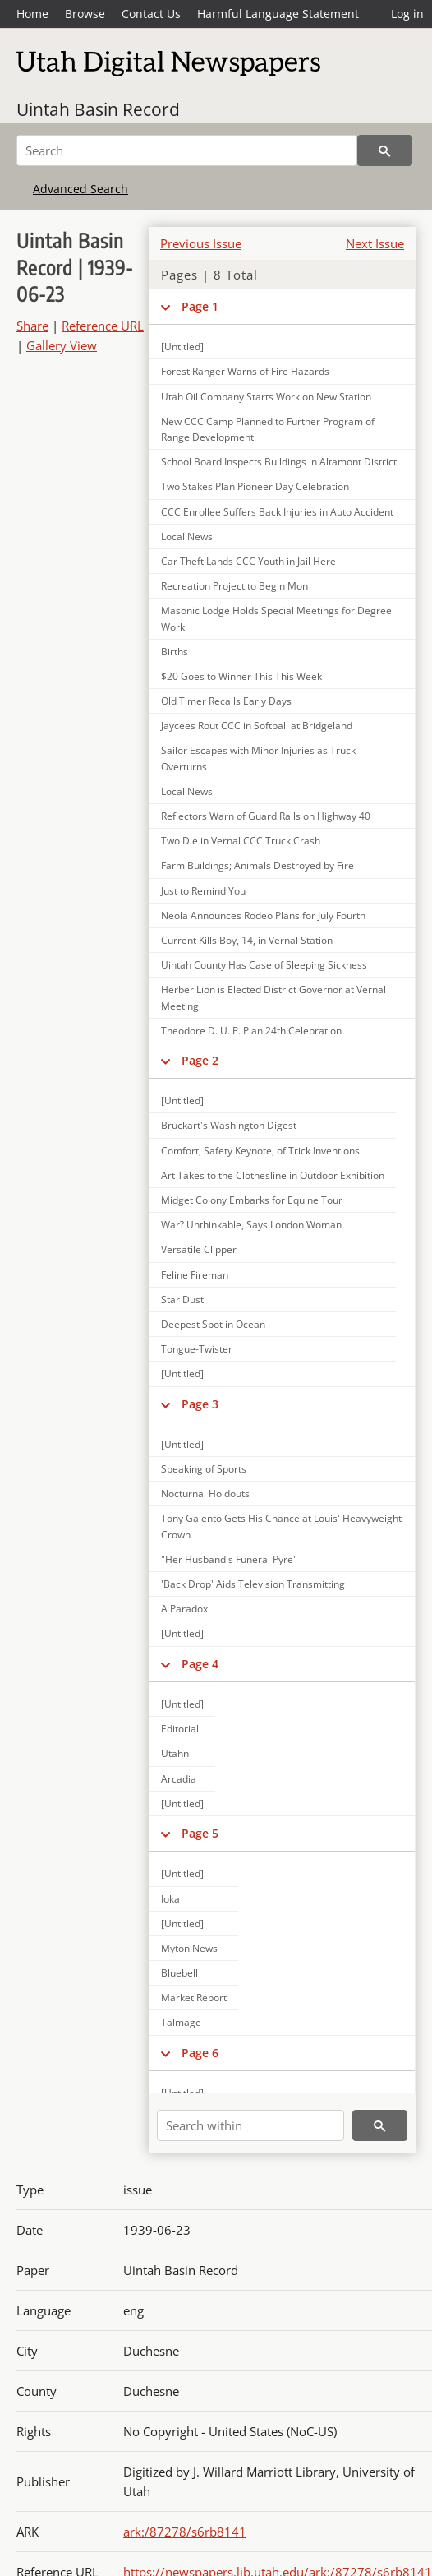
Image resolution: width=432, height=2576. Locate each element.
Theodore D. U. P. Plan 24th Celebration (251, 1031)
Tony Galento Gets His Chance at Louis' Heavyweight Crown (281, 1526)
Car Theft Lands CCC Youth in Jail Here (248, 561)
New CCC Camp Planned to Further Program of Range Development (268, 429)
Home (32, 13)
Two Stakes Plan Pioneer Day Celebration (255, 486)
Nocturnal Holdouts (205, 1494)
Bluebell (179, 1973)
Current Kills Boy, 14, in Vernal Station (247, 940)
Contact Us (151, 13)
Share (32, 325)
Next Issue (375, 243)
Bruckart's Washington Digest (228, 1125)
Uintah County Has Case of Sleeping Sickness (264, 965)
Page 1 (200, 306)
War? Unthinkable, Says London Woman (251, 1225)
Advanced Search (80, 189)
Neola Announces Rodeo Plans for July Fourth (263, 916)
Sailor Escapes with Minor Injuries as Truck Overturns (258, 758)
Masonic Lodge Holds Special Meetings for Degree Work (276, 618)
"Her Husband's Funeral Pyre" (229, 1559)
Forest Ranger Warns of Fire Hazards (245, 371)
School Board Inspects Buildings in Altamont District (279, 462)
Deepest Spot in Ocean (213, 1324)
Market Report (194, 1998)
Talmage (181, 2022)
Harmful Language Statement (278, 13)
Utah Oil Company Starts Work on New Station (266, 397)
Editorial (180, 1729)
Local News (187, 536)
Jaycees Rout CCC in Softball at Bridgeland (256, 726)
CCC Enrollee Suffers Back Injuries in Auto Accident (277, 512)
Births (174, 652)
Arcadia (178, 1779)
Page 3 (200, 1404)
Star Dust (182, 1299)
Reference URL (103, 325)
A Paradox (184, 1609)
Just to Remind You (203, 891)
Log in (407, 13)
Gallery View (61, 345)
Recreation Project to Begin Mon (234, 586)
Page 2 (200, 1060)
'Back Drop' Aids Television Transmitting (253, 1584)
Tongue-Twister (196, 1349)
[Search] (186, 150)
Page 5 (200, 1833)
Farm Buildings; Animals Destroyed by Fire (257, 865)
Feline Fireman (194, 1275)
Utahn (175, 1753)
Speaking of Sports (203, 1469)
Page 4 (200, 1664)
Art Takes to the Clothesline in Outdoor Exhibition (272, 1175)
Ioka (170, 1899)
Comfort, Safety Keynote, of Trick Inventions (260, 1151)
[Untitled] (182, 1101)
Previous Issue (200, 243)
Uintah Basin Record (98, 109)
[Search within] (250, 2125)
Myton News (189, 1948)
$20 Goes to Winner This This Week (241, 676)
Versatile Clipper (199, 1249)
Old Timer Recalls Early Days (226, 701)
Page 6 (200, 2052)
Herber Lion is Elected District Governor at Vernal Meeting (273, 997)
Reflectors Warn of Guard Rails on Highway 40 (265, 816)
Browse (85, 13)
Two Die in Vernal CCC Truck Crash (240, 841)
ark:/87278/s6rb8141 (184, 2531)
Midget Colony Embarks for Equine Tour (251, 1200)
